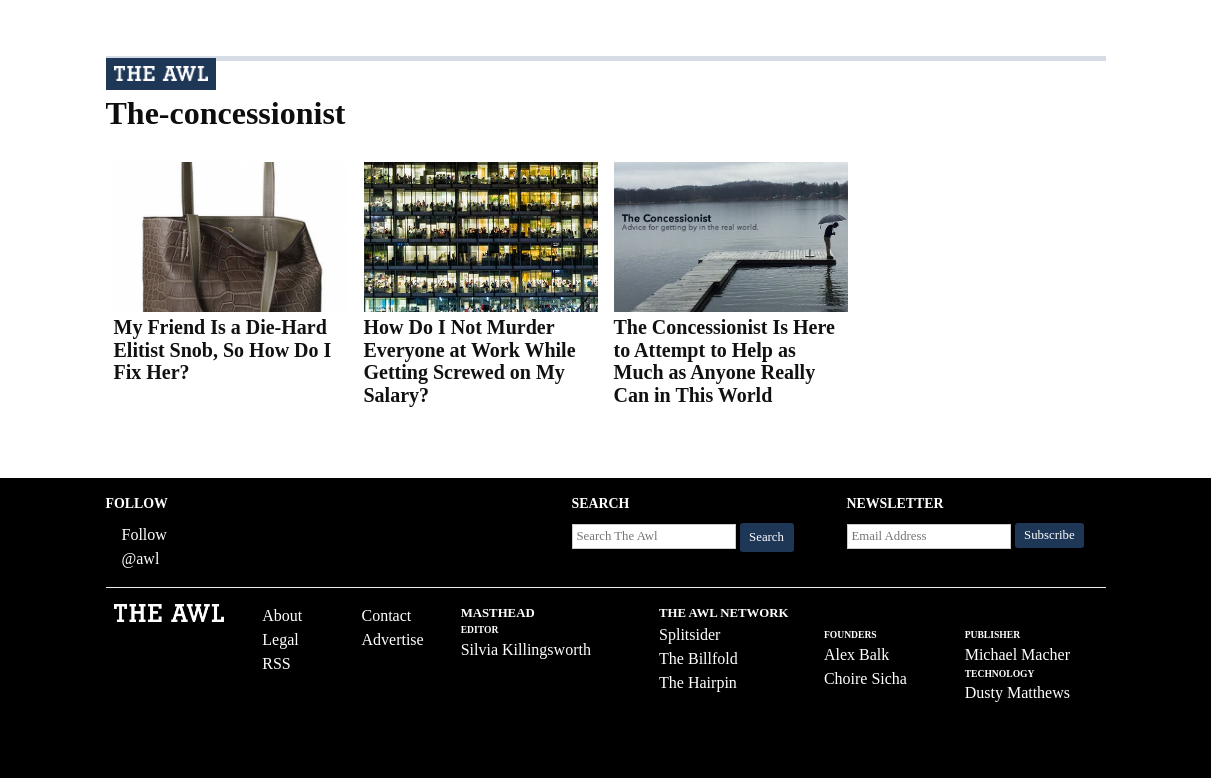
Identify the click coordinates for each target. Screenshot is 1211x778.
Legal (280, 639)
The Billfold (698, 658)
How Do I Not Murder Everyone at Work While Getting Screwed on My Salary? (470, 361)
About (282, 615)
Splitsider (689, 634)
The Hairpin (698, 682)
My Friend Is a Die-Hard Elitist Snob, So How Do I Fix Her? (223, 349)
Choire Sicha (865, 678)
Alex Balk (856, 654)
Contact (386, 615)
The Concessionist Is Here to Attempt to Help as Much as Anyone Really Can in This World (724, 361)
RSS (276, 663)
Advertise (392, 639)
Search (766, 537)
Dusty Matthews (1017, 692)
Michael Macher (1017, 654)
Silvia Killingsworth (526, 649)
